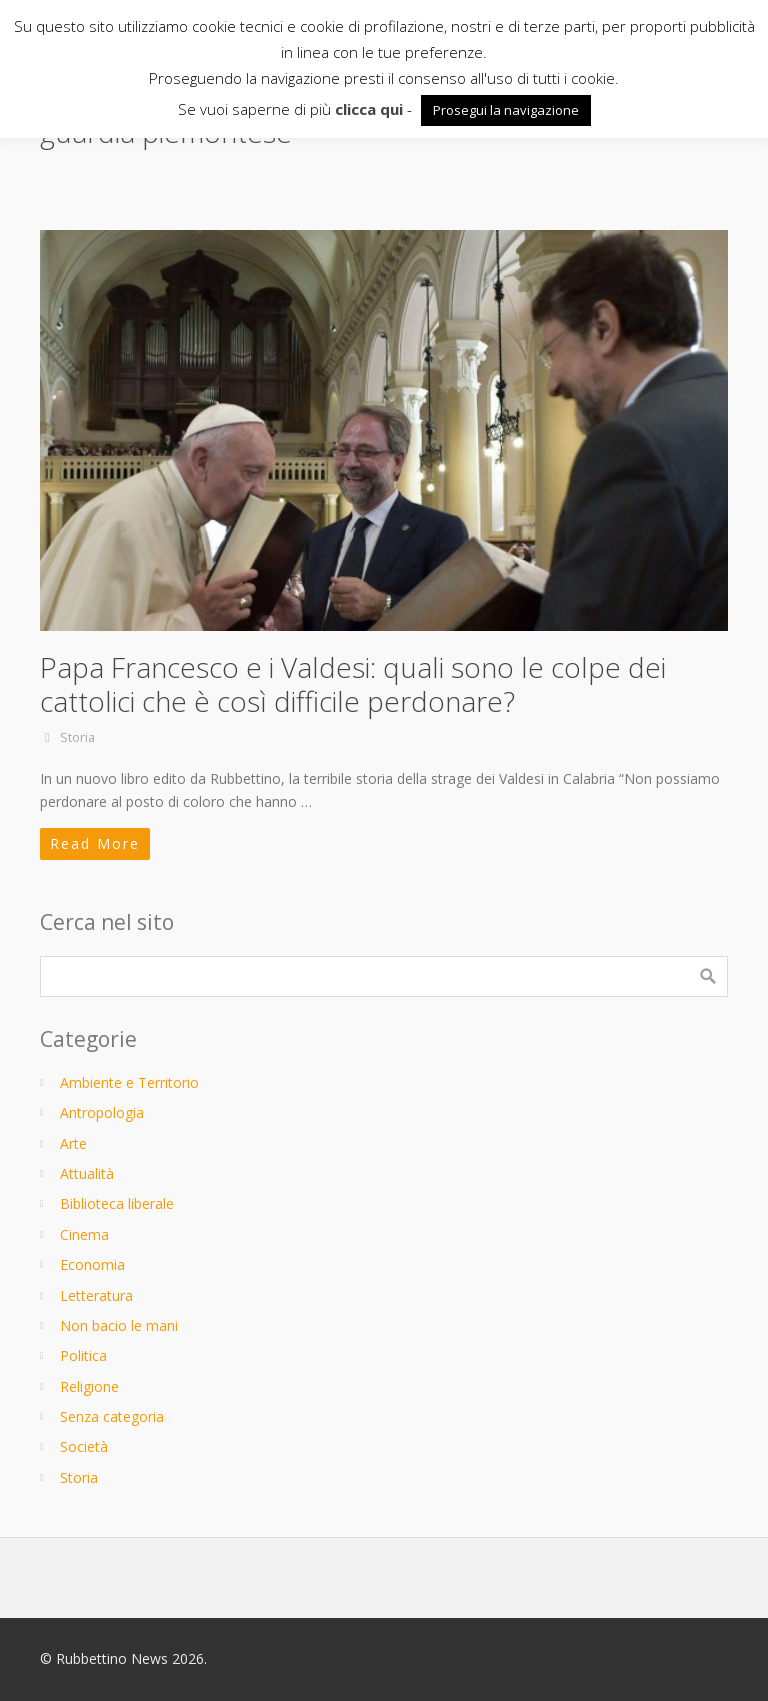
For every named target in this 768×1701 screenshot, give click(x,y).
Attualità (87, 1173)
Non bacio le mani (119, 1325)
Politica (83, 1355)
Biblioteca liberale (117, 1203)
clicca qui (369, 109)
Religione (89, 1386)
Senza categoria (112, 1416)
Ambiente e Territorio (129, 1082)
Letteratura (96, 1295)
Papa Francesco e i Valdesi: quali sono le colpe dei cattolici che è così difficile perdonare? (353, 684)
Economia (92, 1264)
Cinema (84, 1234)
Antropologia (102, 1112)
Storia (77, 737)
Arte (73, 1143)
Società (84, 1446)
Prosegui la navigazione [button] (506, 110)
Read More (95, 843)
